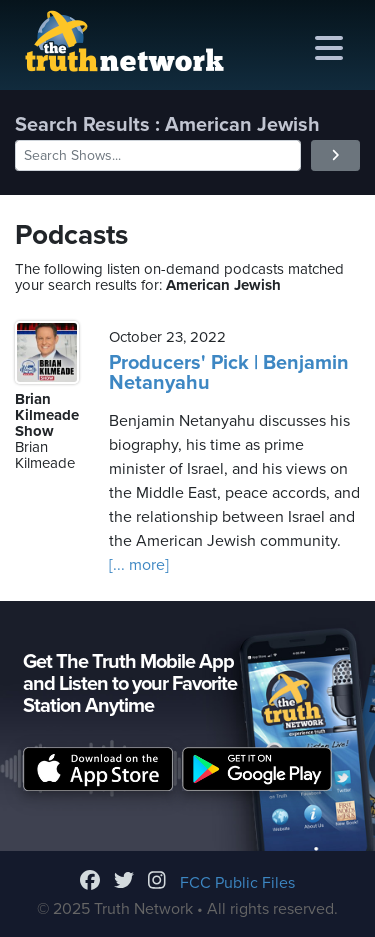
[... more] (139, 565)
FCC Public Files (237, 883)
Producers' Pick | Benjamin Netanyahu (229, 373)
